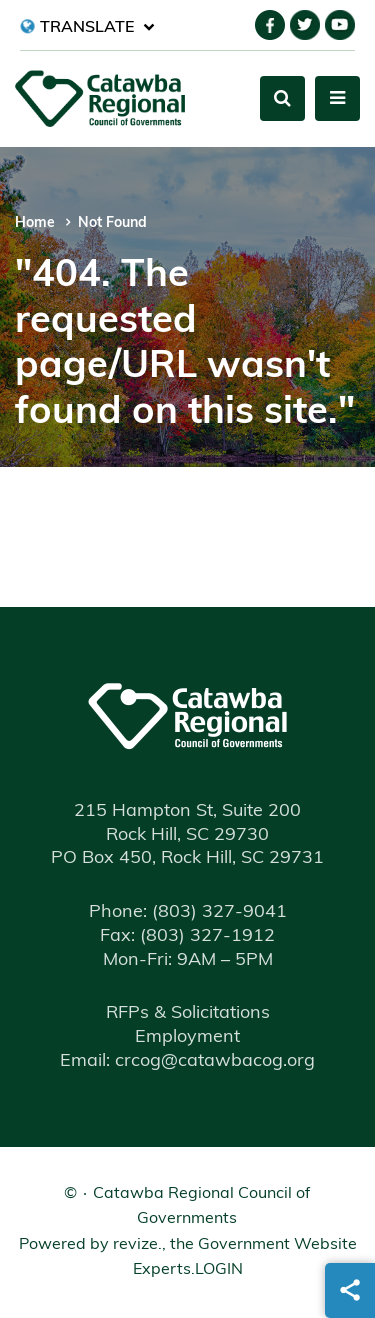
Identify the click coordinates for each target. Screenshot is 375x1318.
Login (219, 1270)
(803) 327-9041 (188, 912)
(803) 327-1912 (187, 936)
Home (35, 223)
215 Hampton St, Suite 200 (187, 811)
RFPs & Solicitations (188, 1013)
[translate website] (87, 26)
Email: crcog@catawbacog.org (187, 1061)
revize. (137, 1245)
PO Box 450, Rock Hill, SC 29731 (187, 858)
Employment (187, 1037)
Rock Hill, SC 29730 (187, 835)
